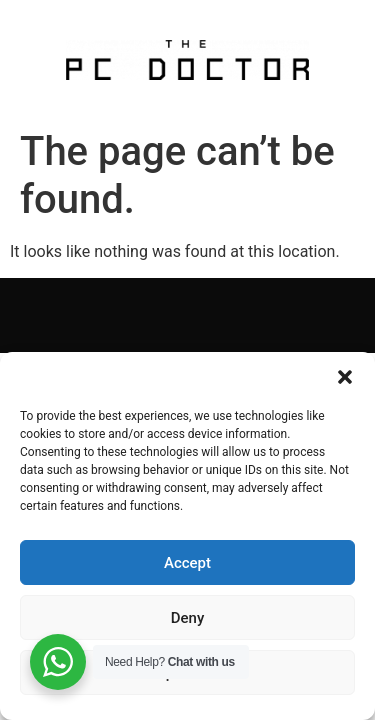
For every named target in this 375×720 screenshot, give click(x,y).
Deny (188, 618)
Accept (187, 563)
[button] (345, 377)
